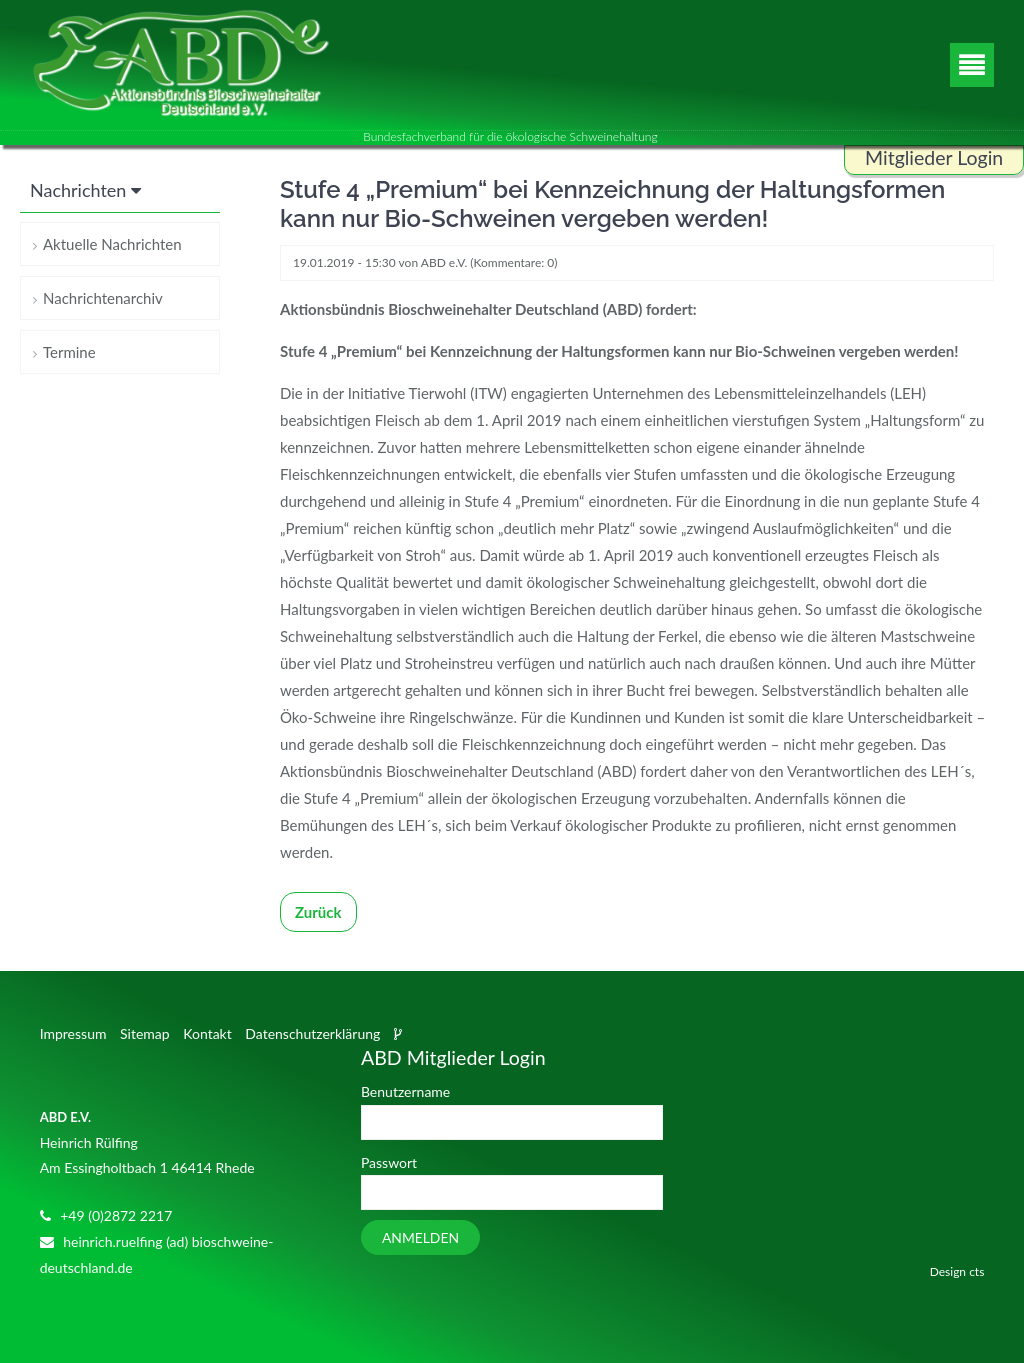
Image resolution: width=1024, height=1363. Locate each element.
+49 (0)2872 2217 (116, 1215)
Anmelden (420, 1237)
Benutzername (405, 1091)
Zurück (318, 912)
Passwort (389, 1162)
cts (976, 1271)
